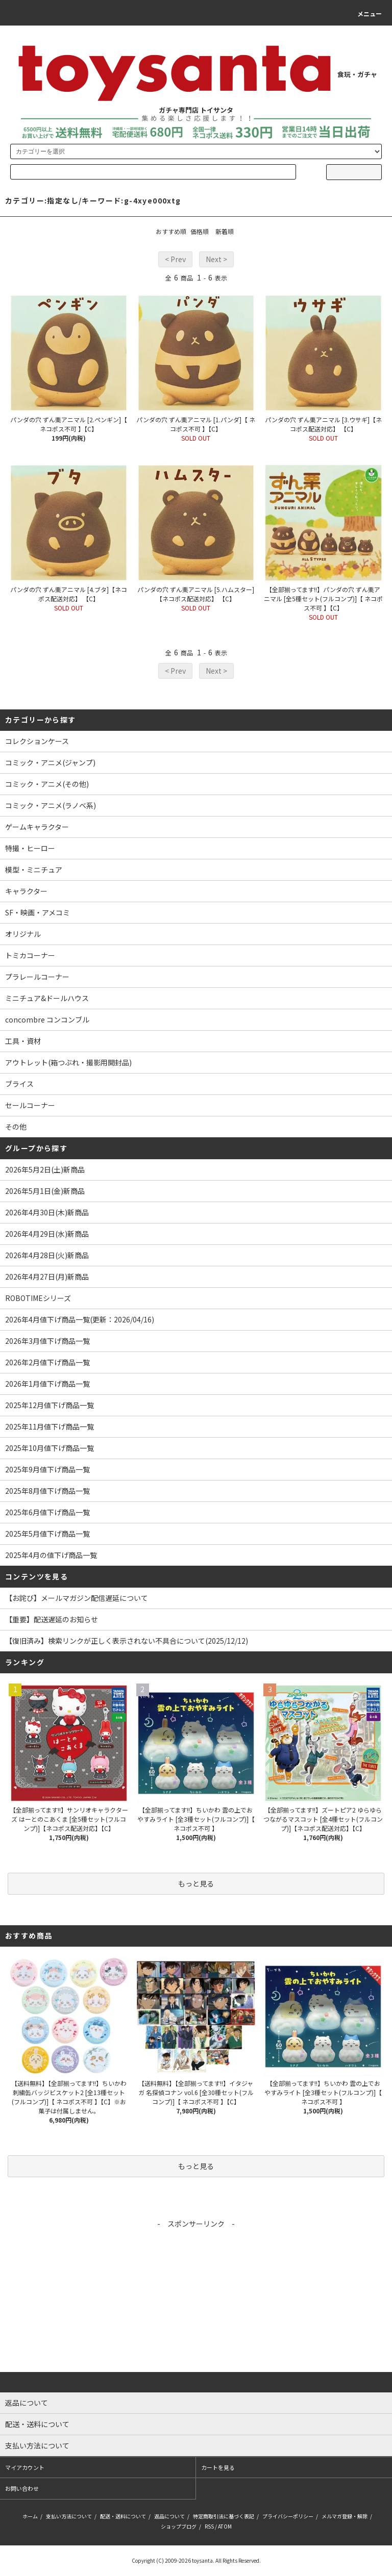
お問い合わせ (22, 2488)
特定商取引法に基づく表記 (223, 2516)
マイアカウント (24, 2467)
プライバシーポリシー (287, 2516)
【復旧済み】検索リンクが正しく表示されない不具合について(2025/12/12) (126, 1641)
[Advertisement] (196, 2300)
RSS (209, 2526)
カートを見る (218, 2467)
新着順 (224, 231)
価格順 (199, 231)
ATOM (225, 2526)
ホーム (30, 2516)
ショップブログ (179, 2526)
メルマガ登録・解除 (345, 2516)
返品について (169, 2516)
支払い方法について (69, 2516)
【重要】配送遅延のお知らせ (51, 1619)
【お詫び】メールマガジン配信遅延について (76, 1598)
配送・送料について (123, 2516)
